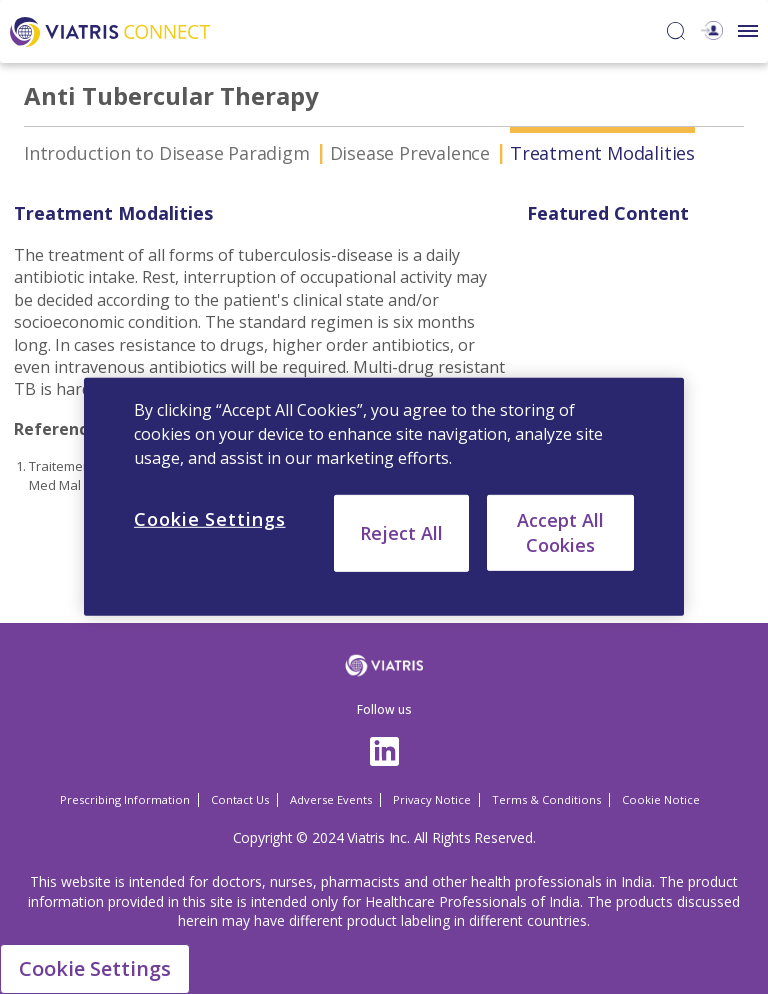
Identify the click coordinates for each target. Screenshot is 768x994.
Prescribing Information (125, 799)
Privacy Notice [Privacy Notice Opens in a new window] (432, 799)
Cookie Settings (95, 968)
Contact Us (240, 799)
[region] (384, 497)
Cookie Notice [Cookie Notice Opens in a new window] (661, 799)
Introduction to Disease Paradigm (167, 153)
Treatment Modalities (602, 153)
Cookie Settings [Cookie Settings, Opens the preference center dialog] (210, 519)
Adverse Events (331, 799)
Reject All (401, 533)
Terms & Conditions (546, 799)
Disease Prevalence (410, 153)
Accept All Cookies (560, 532)
